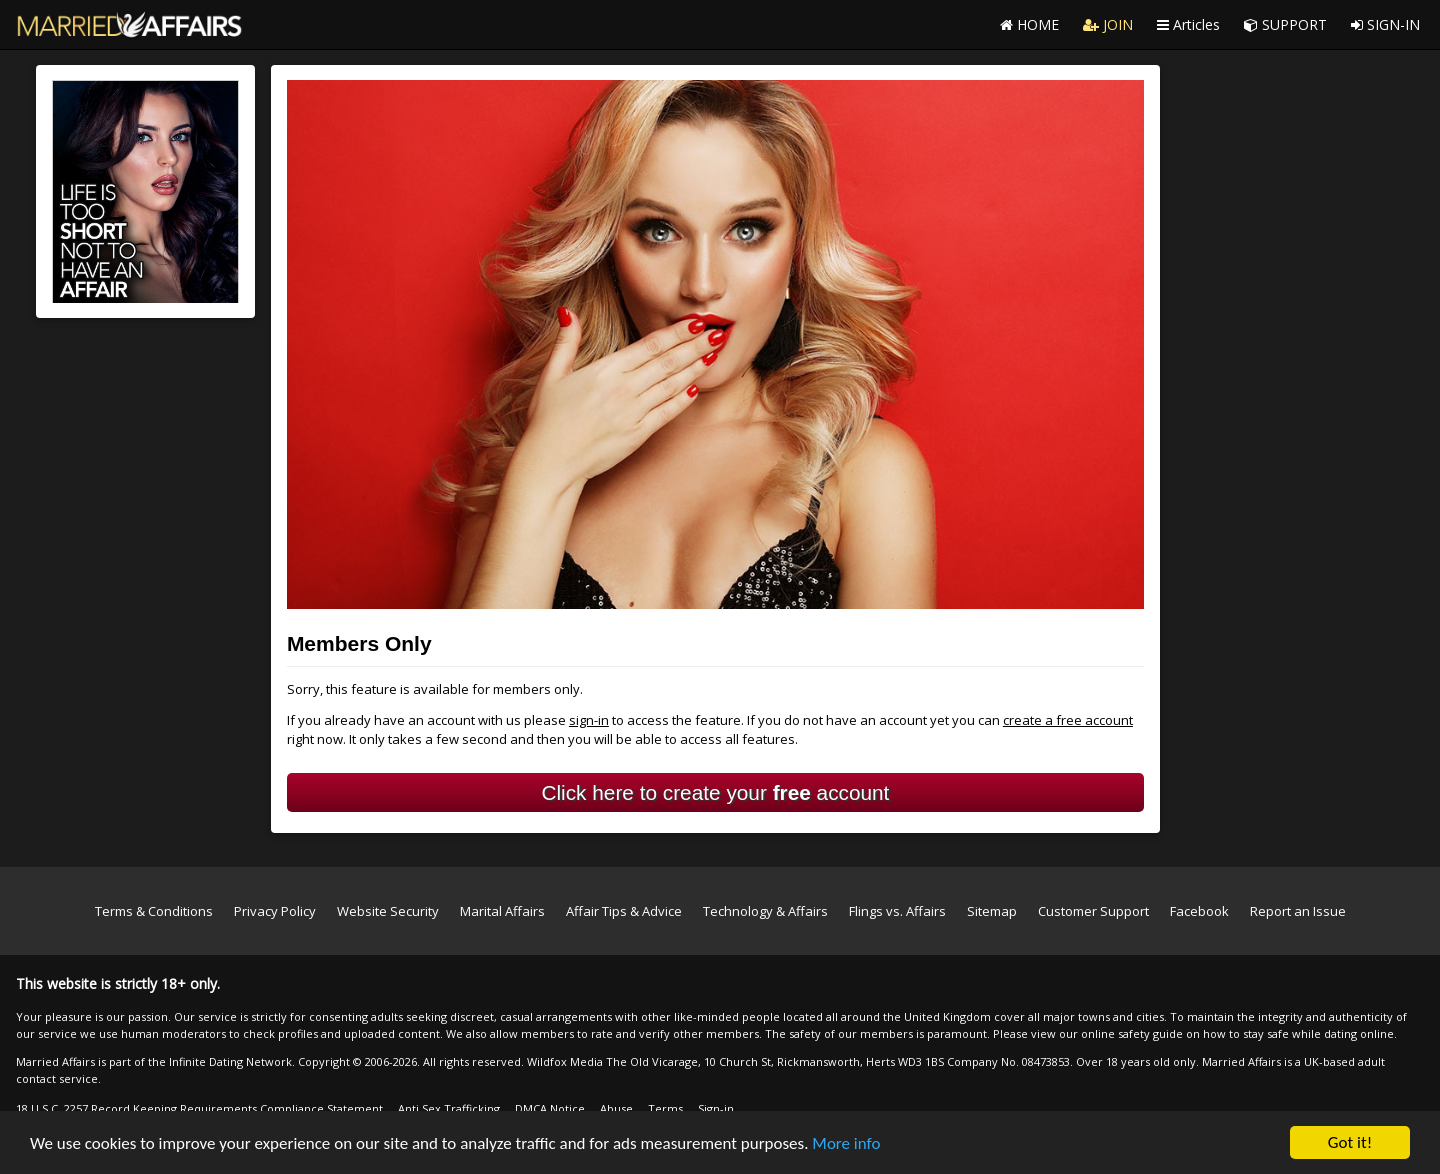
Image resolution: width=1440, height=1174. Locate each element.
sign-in (589, 720)
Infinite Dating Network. (232, 1061)
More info (846, 1143)
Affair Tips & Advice (624, 911)
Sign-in (716, 1108)
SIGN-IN (1385, 24)
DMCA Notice (550, 1108)
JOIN (1108, 24)
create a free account (1068, 720)
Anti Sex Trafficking (449, 1108)
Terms (665, 1108)
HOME (1029, 24)
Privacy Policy (275, 911)
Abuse (616, 1108)
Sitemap (992, 911)
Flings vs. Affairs (897, 911)
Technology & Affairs (765, 911)
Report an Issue (1298, 911)
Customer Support (1093, 911)
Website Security (388, 911)
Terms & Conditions (154, 911)
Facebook (1199, 911)
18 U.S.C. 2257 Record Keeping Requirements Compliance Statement (199, 1108)
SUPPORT (1285, 24)
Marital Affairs (502, 911)
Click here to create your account (715, 792)
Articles (1188, 24)
